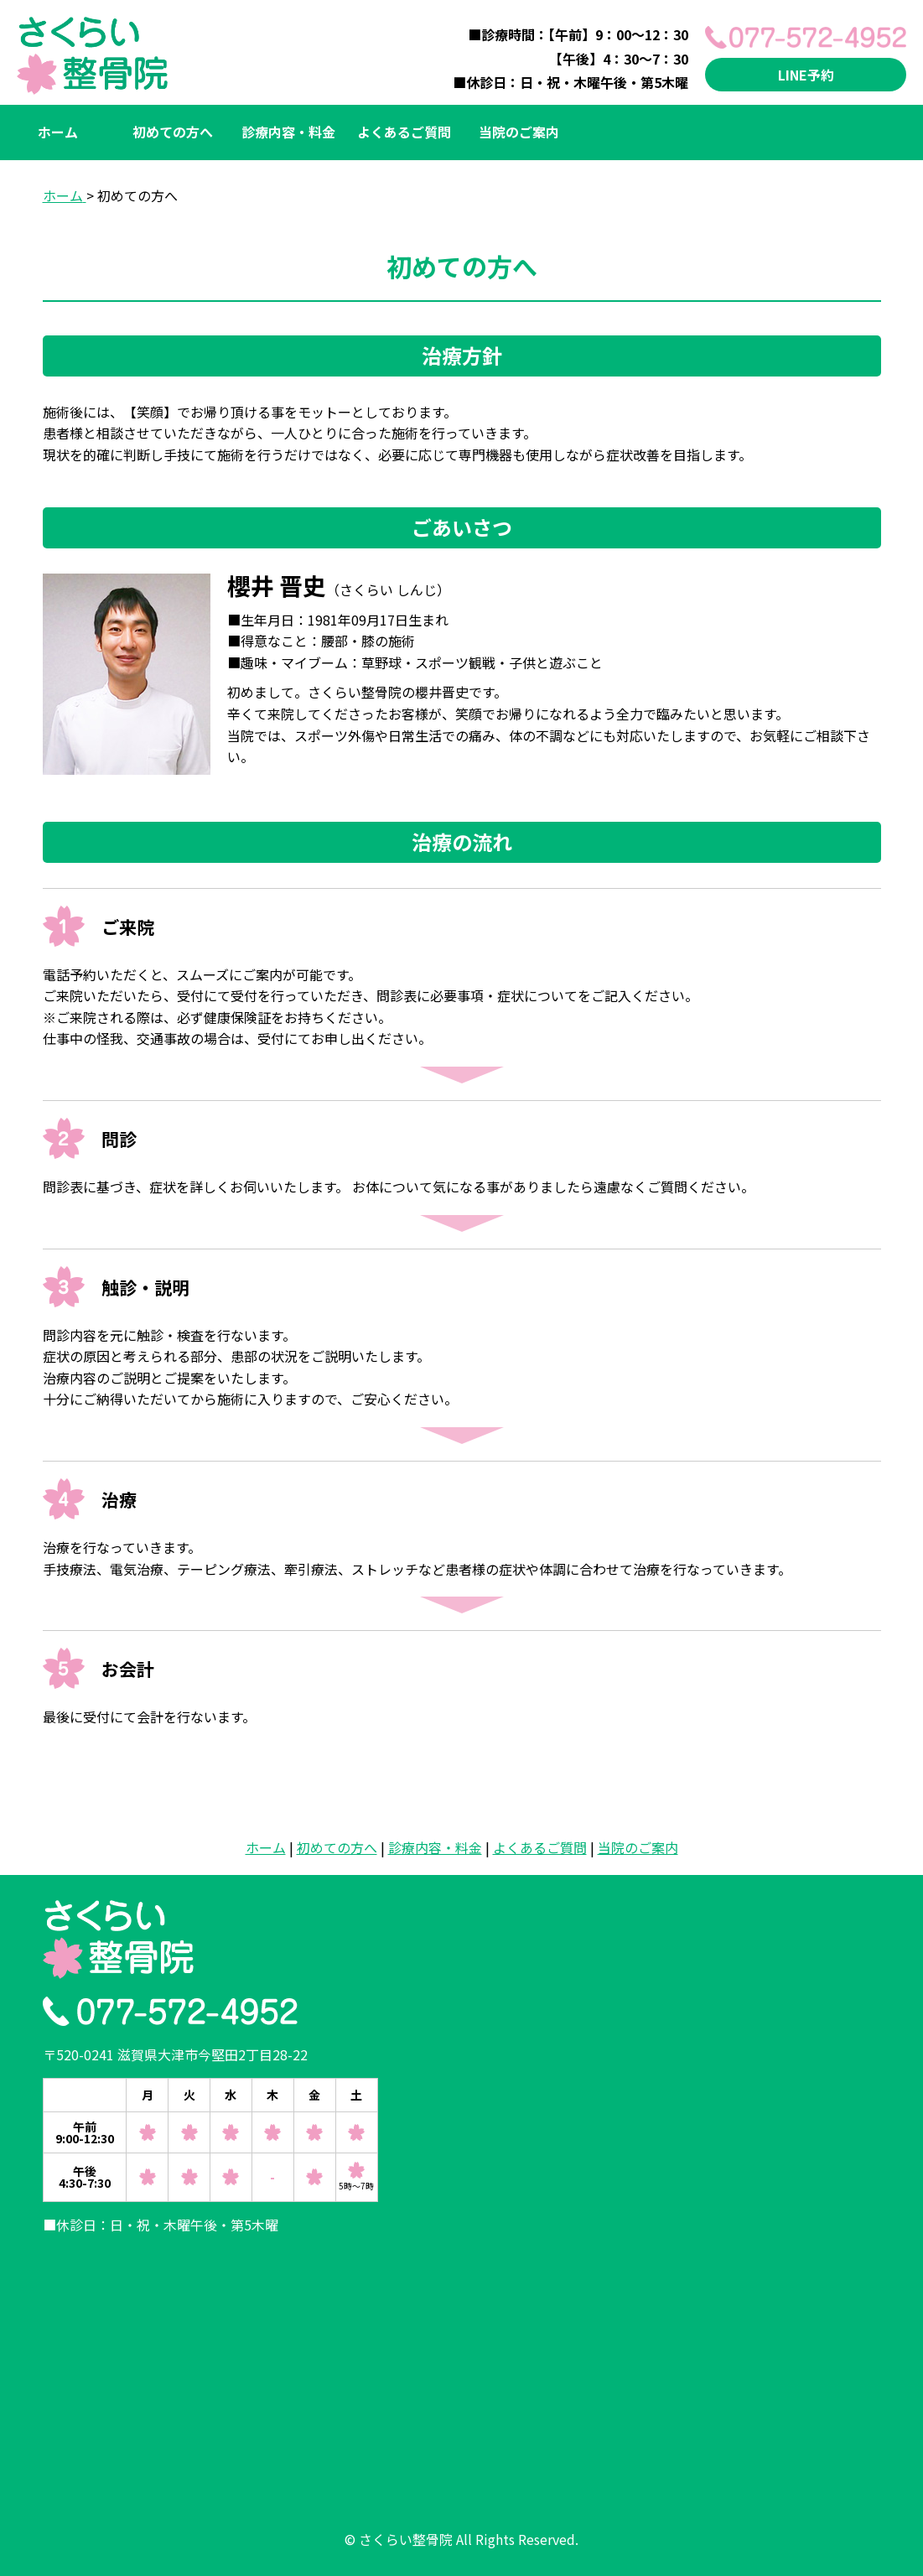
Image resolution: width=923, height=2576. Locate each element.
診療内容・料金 (288, 132)
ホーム (58, 132)
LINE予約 (806, 75)
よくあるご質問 (404, 132)
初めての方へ (172, 132)
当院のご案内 (519, 132)
